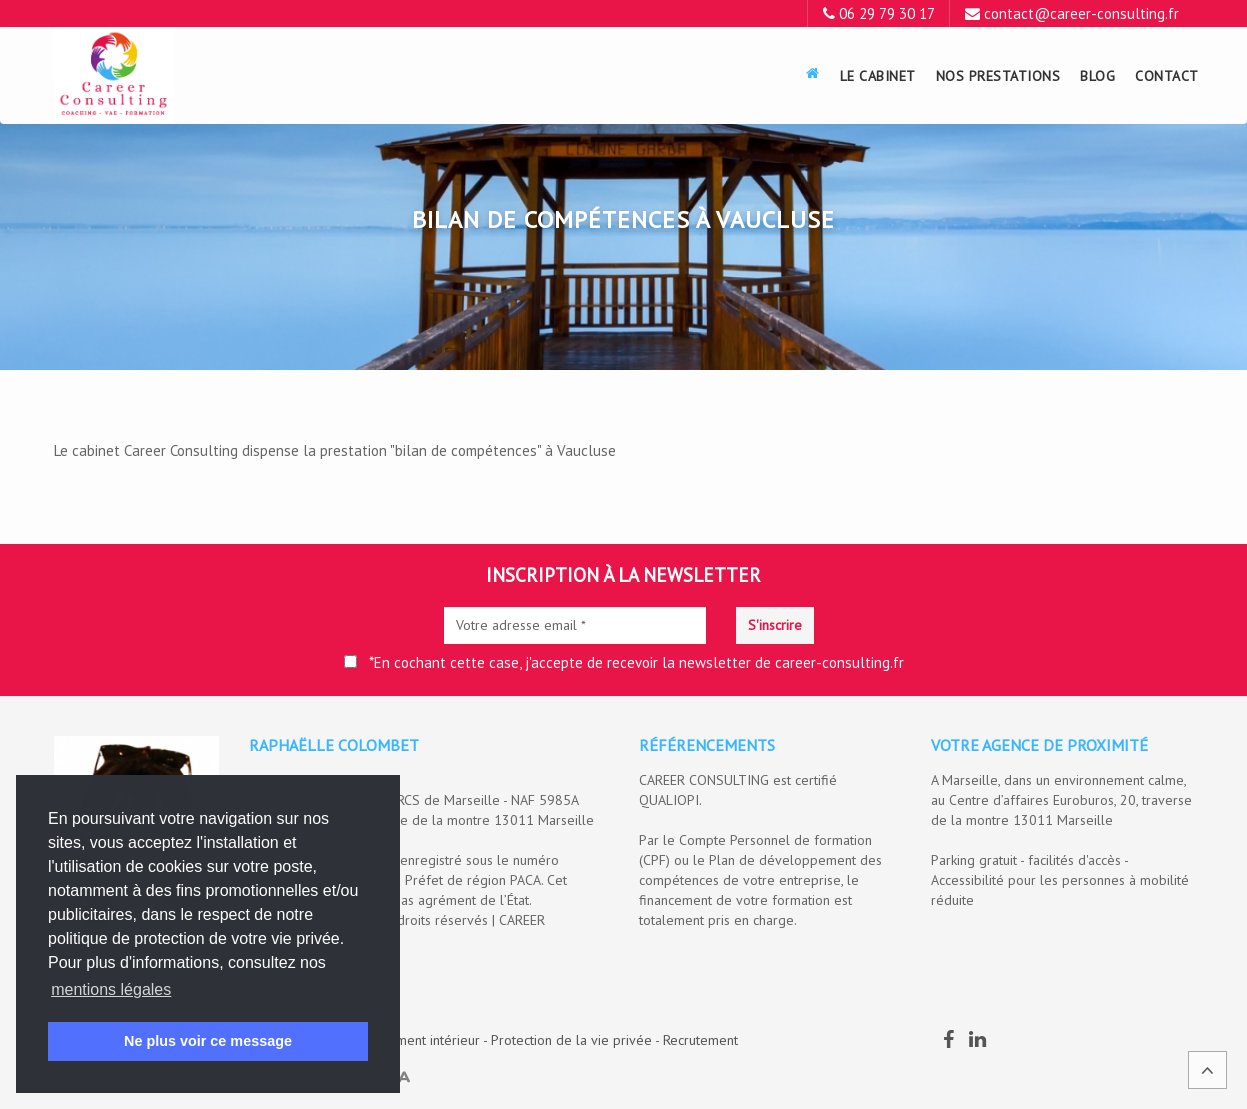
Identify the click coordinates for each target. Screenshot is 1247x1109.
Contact (1167, 76)
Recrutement (700, 1040)
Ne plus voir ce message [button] (208, 1041)
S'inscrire (775, 625)
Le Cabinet (878, 76)
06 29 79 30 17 (887, 13)
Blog (1097, 76)
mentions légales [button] (111, 989)
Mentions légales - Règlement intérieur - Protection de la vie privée (449, 1040)
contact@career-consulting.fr (1081, 13)
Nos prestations (998, 76)
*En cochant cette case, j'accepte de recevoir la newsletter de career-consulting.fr (624, 662)
